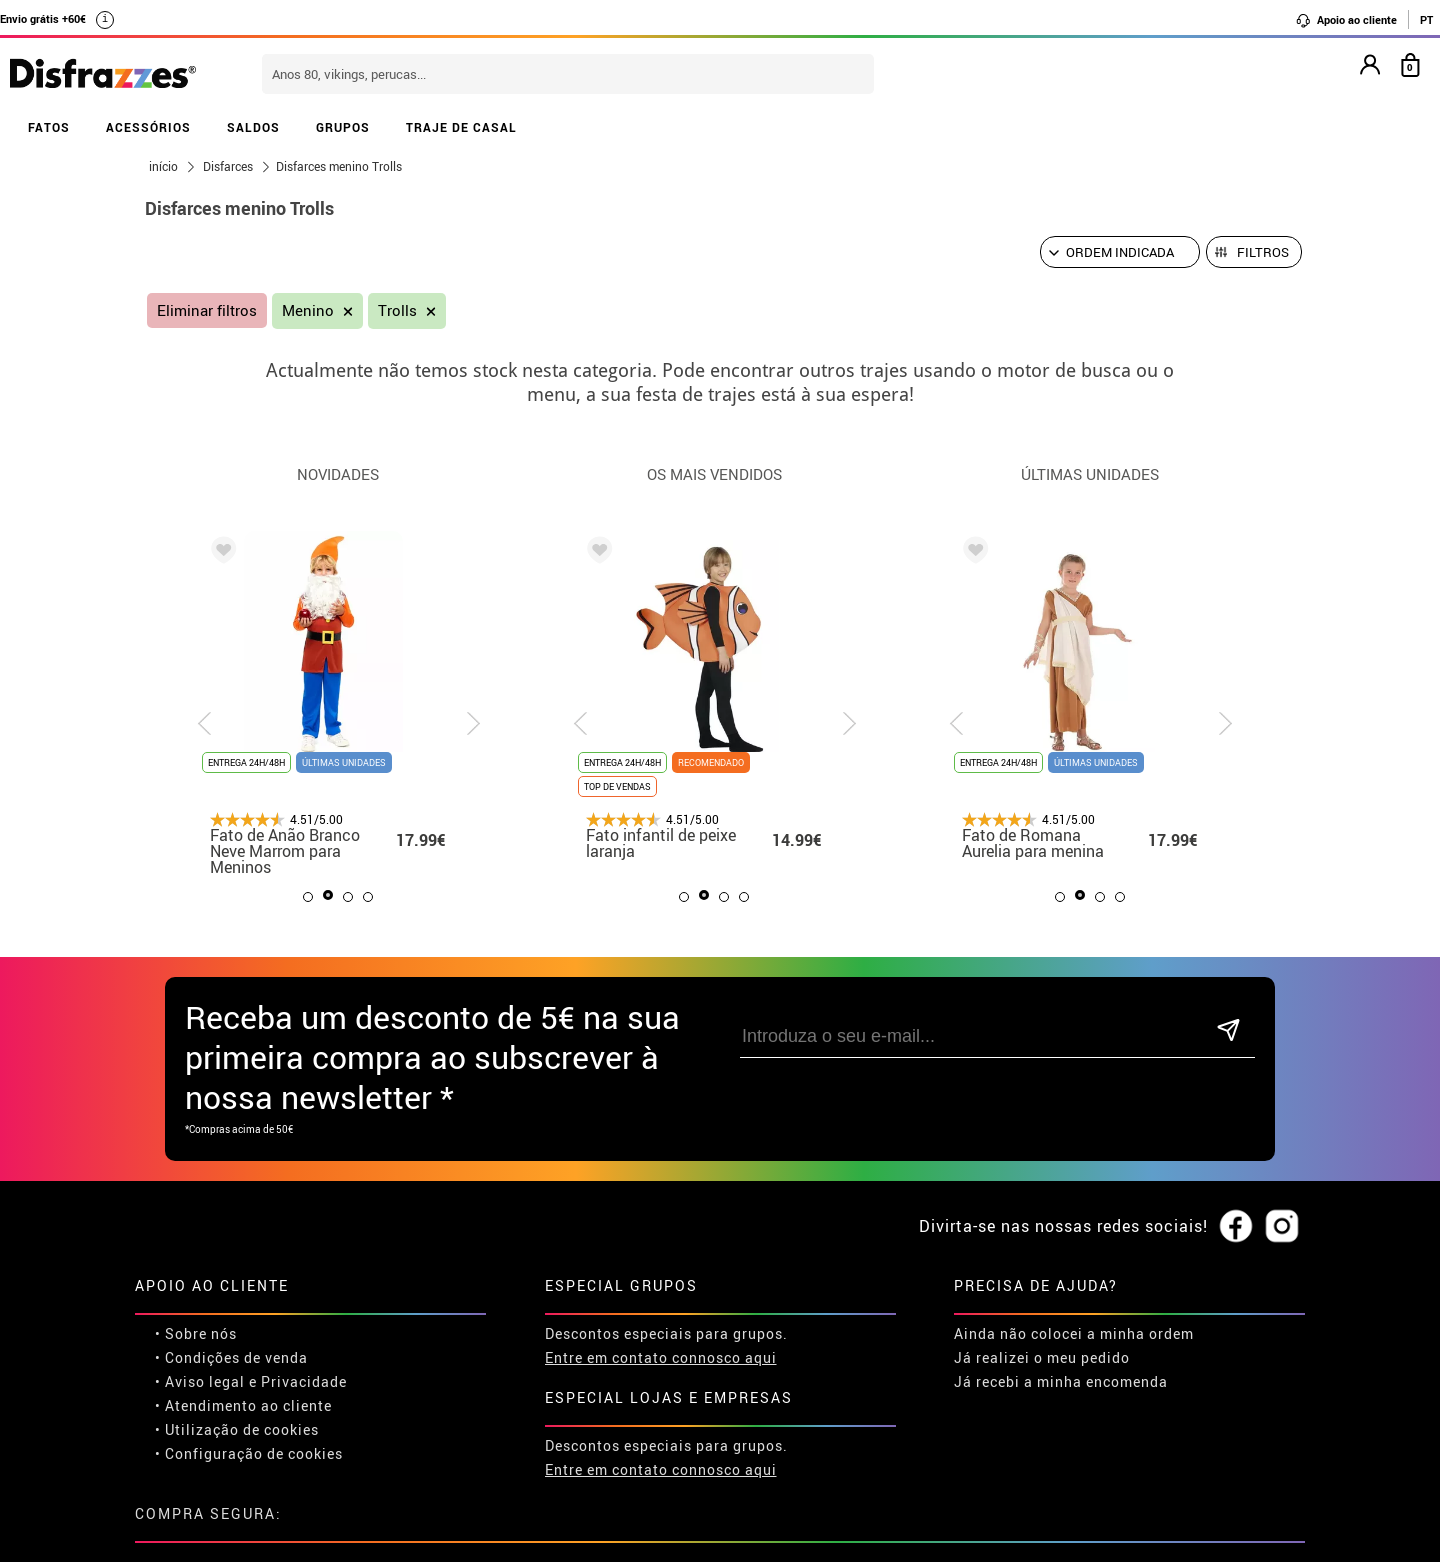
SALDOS (253, 127)
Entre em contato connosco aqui (661, 1357)
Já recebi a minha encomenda (1061, 1381)
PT (1426, 19)
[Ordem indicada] (1120, 252)
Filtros (1263, 252)
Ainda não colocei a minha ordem (1074, 1333)
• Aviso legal (200, 1381)
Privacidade (304, 1381)
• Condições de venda (231, 1357)
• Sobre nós (196, 1333)
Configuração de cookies (254, 1453)
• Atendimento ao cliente (243, 1405)
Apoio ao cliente (1346, 20)
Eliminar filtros (207, 310)
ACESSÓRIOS (148, 127)
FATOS (49, 127)
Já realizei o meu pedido (1042, 1357)
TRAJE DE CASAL (461, 127)
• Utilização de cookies (237, 1429)
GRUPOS (343, 127)
